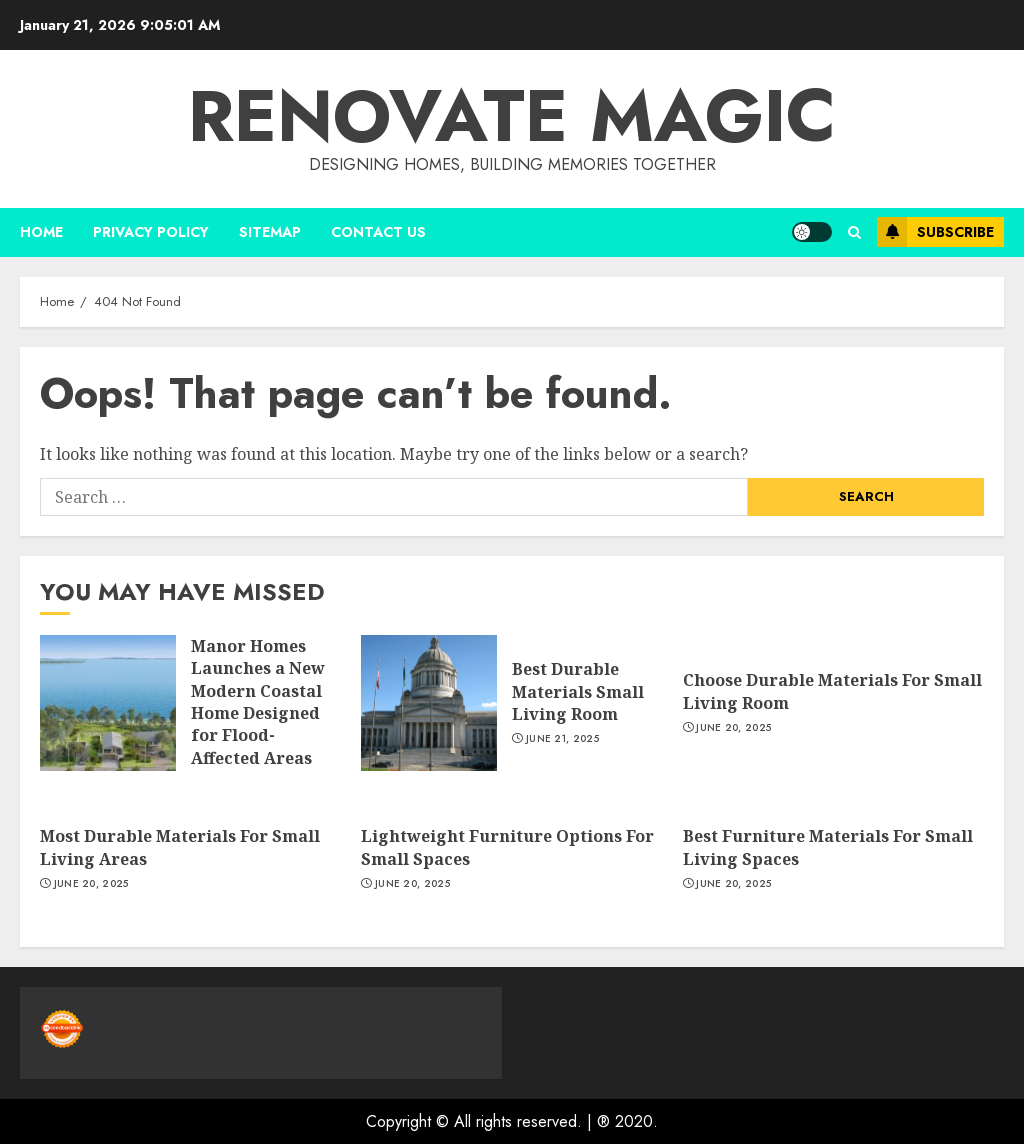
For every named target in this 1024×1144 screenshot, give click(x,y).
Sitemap (270, 232)
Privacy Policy (151, 232)
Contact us (378, 232)
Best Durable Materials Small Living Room (578, 691)
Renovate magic (512, 116)
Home (41, 232)
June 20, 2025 (733, 728)
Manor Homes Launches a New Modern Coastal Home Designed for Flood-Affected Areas (258, 702)
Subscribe (935, 232)
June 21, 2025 (562, 739)
